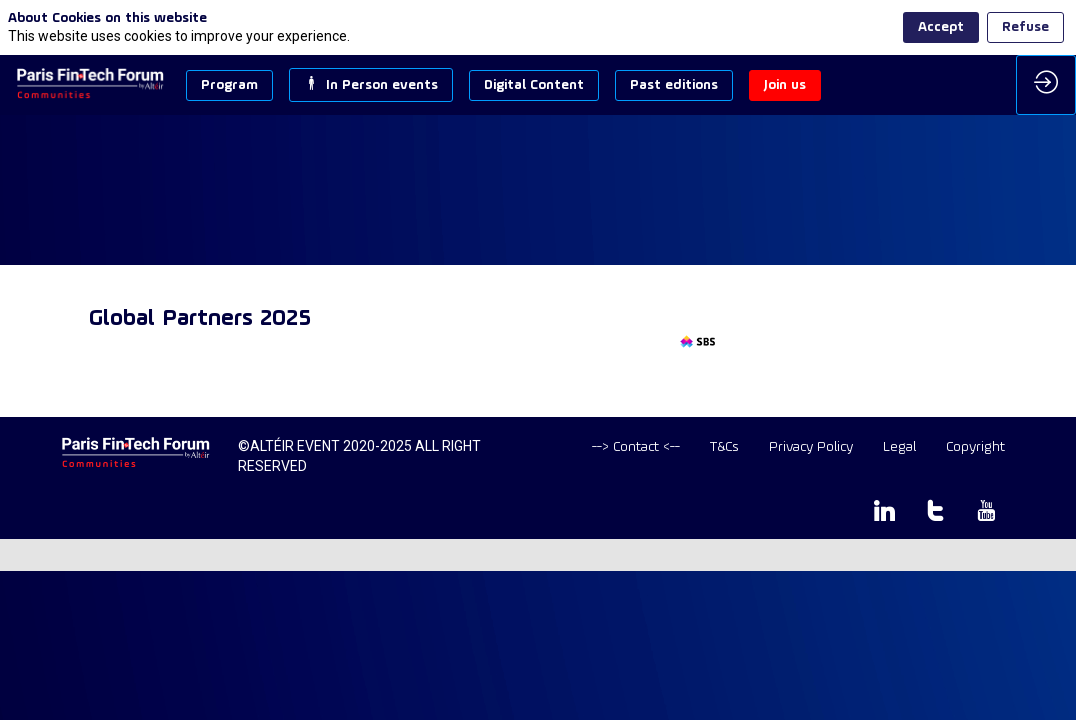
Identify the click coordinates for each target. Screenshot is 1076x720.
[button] (229, 85)
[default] (636, 447)
